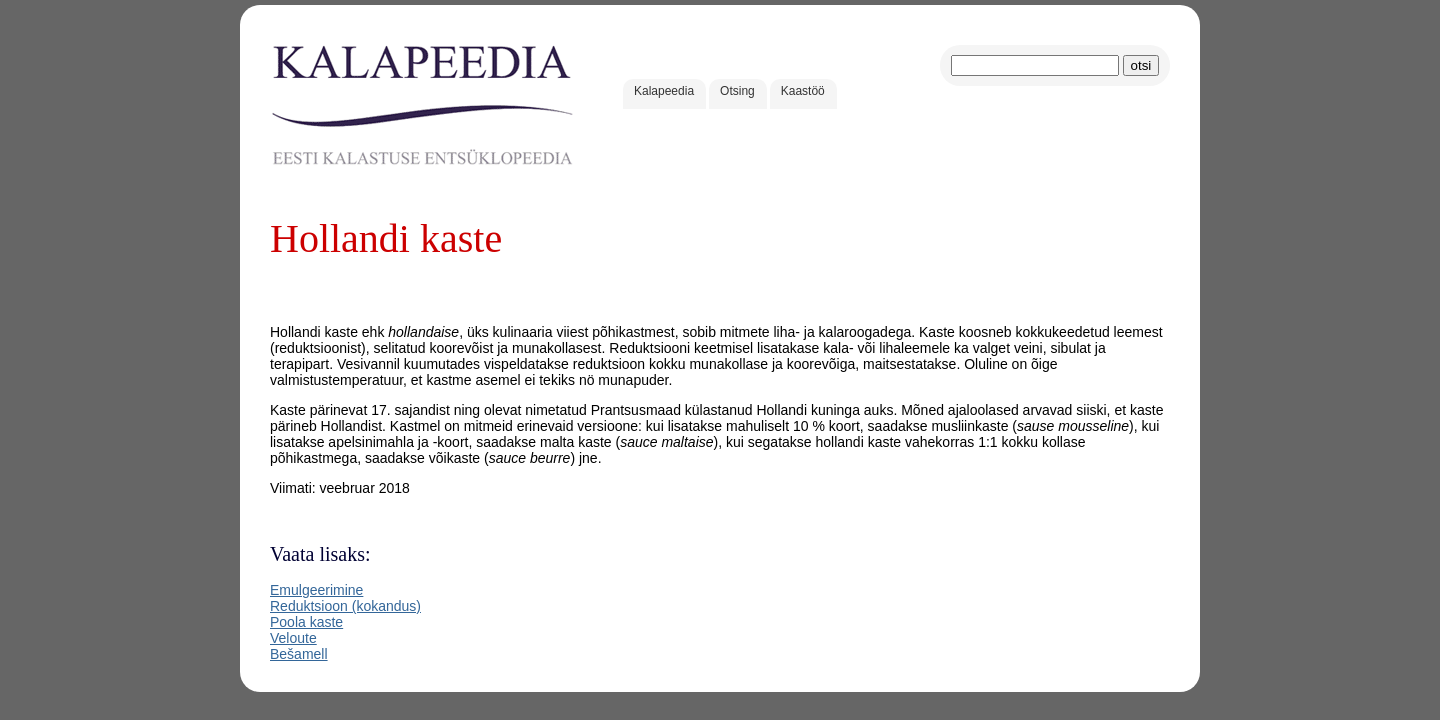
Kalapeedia (664, 91)
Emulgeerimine (316, 590)
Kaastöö (803, 91)
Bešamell (299, 654)
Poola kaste (306, 622)
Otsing (737, 91)
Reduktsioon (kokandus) (345, 606)
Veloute (293, 638)
